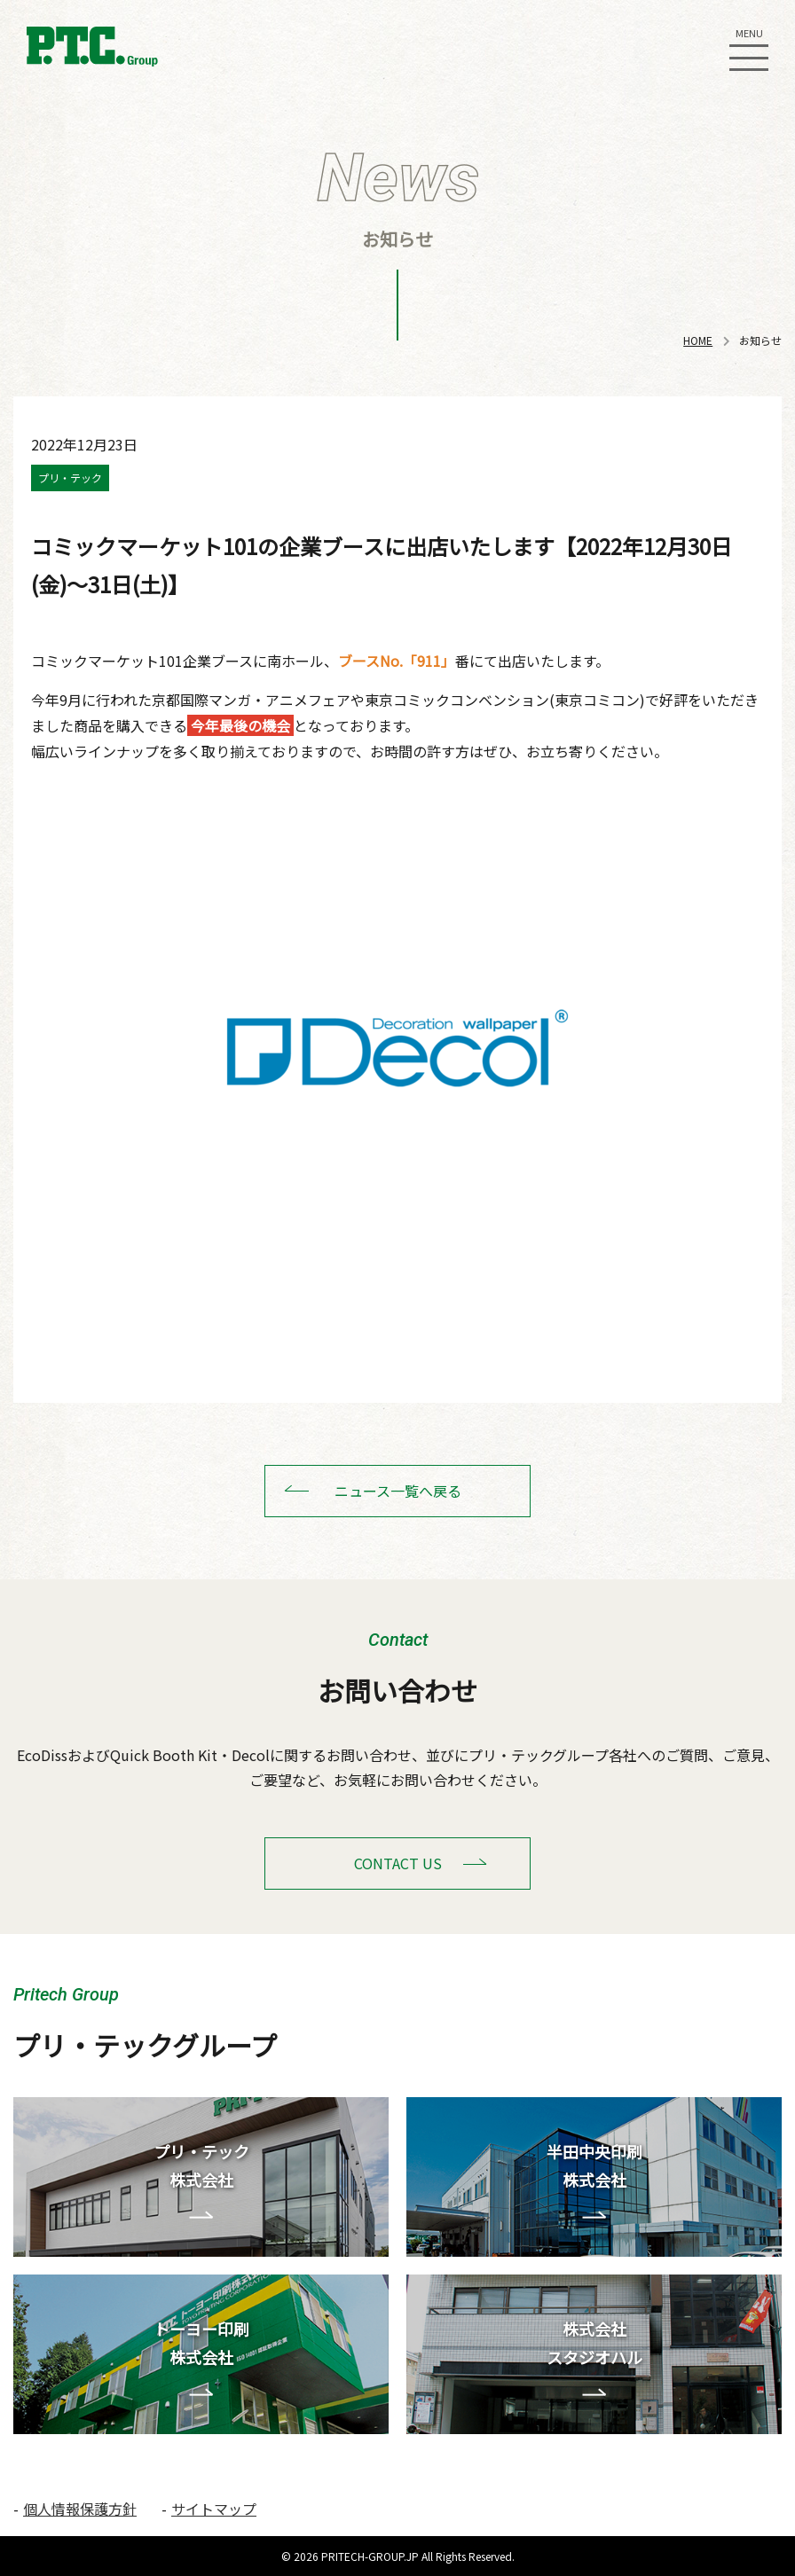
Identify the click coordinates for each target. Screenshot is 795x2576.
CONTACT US (398, 1863)
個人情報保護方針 (80, 2508)
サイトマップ (213, 2508)
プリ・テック (70, 477)
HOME (697, 340)
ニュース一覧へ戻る (398, 1490)
